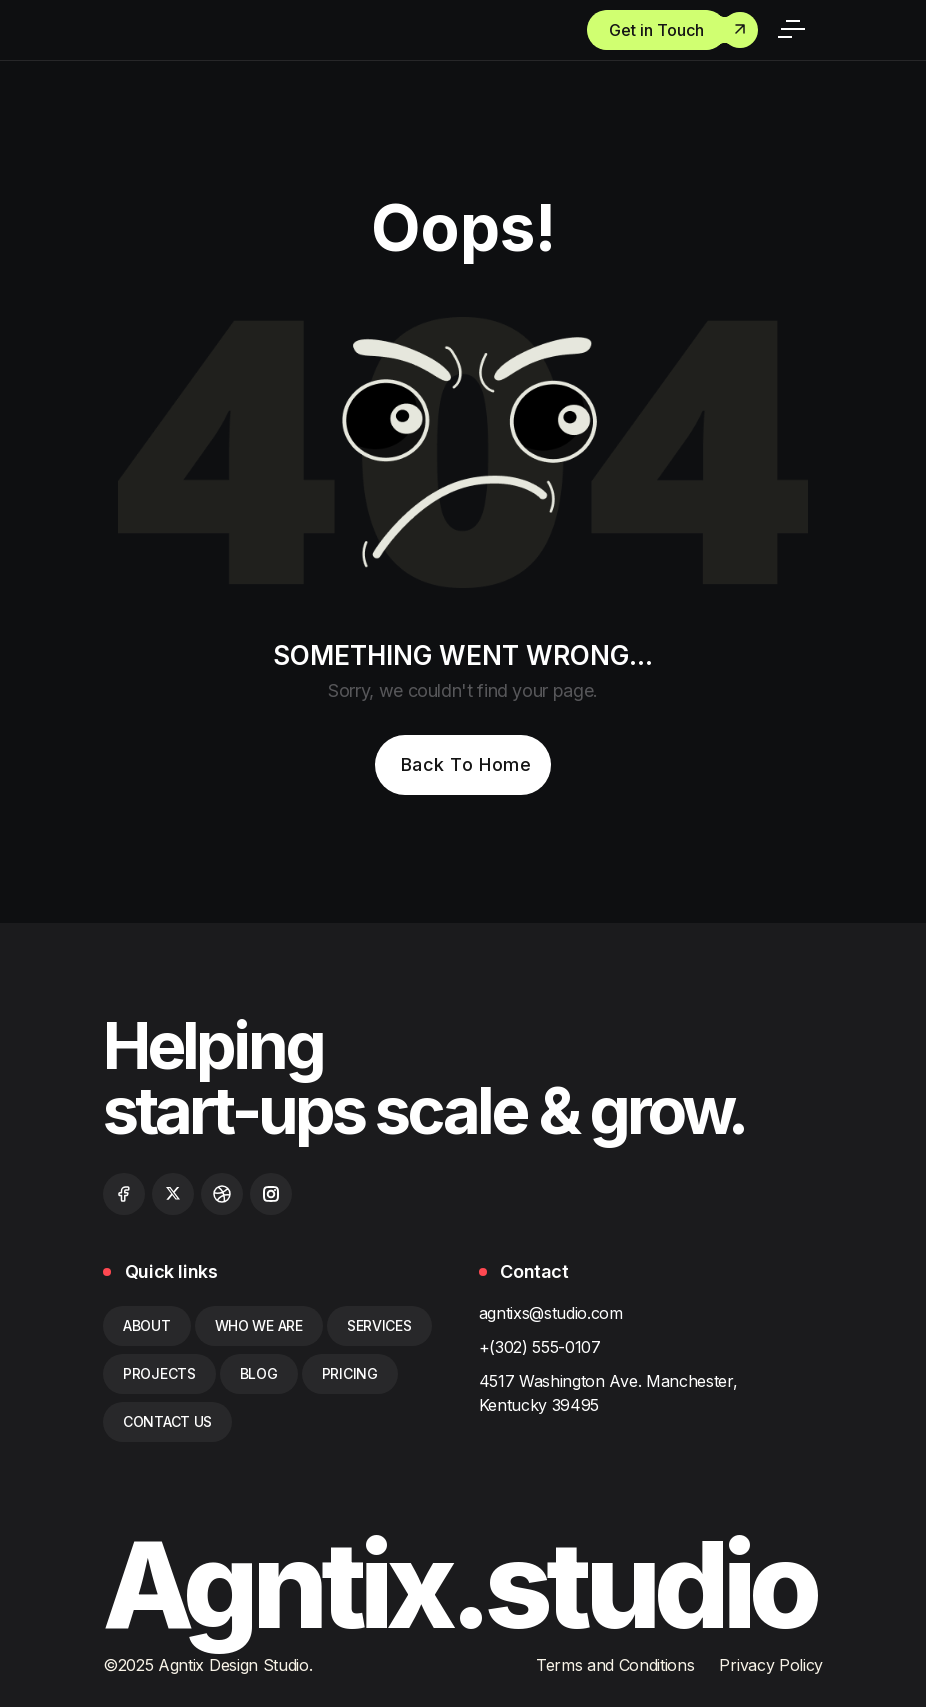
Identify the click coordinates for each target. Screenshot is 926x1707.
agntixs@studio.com (551, 1313)
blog (259, 1373)
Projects (159, 1373)
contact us (167, 1421)
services (379, 1325)
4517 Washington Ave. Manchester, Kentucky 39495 (608, 1393)
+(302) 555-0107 (540, 1347)
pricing (350, 1373)
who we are (259, 1325)
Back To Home (466, 764)
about (147, 1325)
